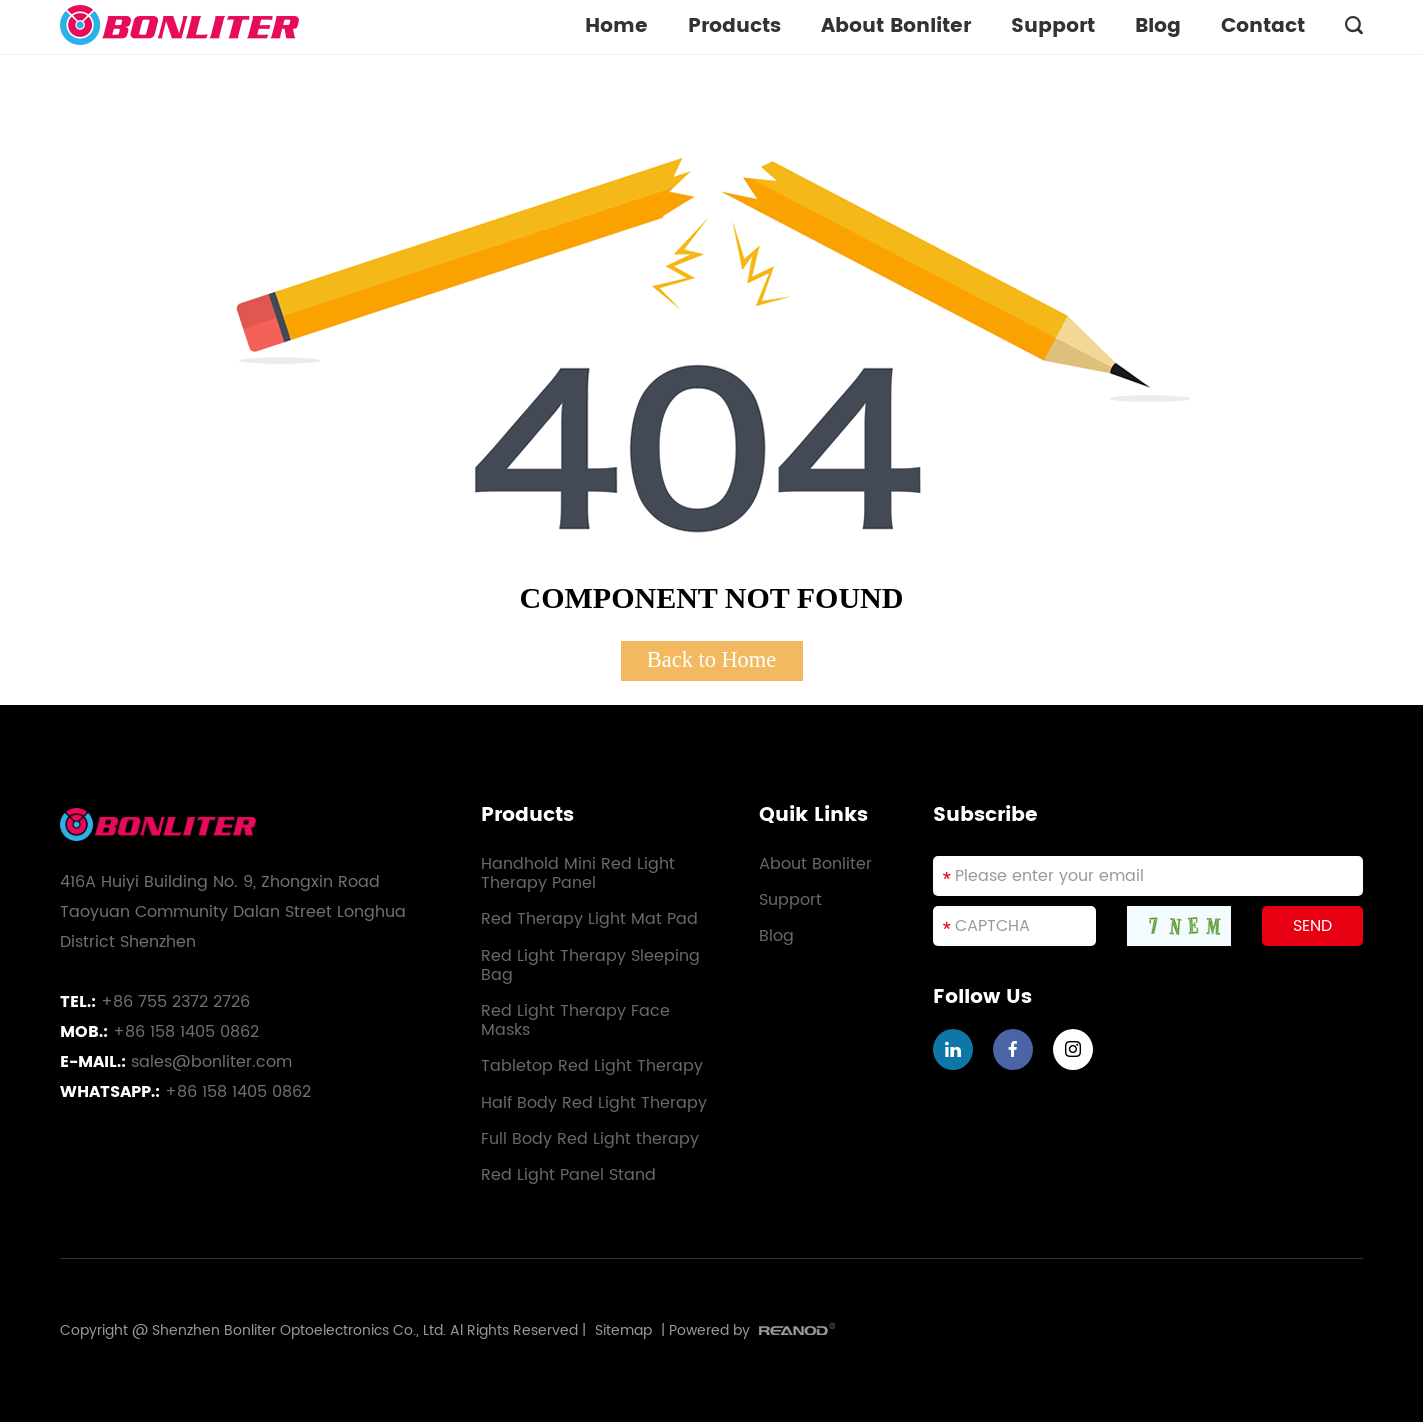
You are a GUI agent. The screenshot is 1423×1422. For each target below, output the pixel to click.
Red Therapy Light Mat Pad (589, 919)
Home (616, 26)
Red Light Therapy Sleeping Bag (590, 966)
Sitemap (623, 1330)
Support (1053, 26)
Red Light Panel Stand (568, 1175)
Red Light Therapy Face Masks (575, 1021)
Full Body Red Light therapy (590, 1139)
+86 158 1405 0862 (238, 1092)
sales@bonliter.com (211, 1062)
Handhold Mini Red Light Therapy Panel (578, 874)
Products (734, 26)
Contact (1263, 26)
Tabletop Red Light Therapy (592, 1066)
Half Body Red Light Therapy (594, 1103)
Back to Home (711, 659)
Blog (1158, 26)
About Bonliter (896, 26)
